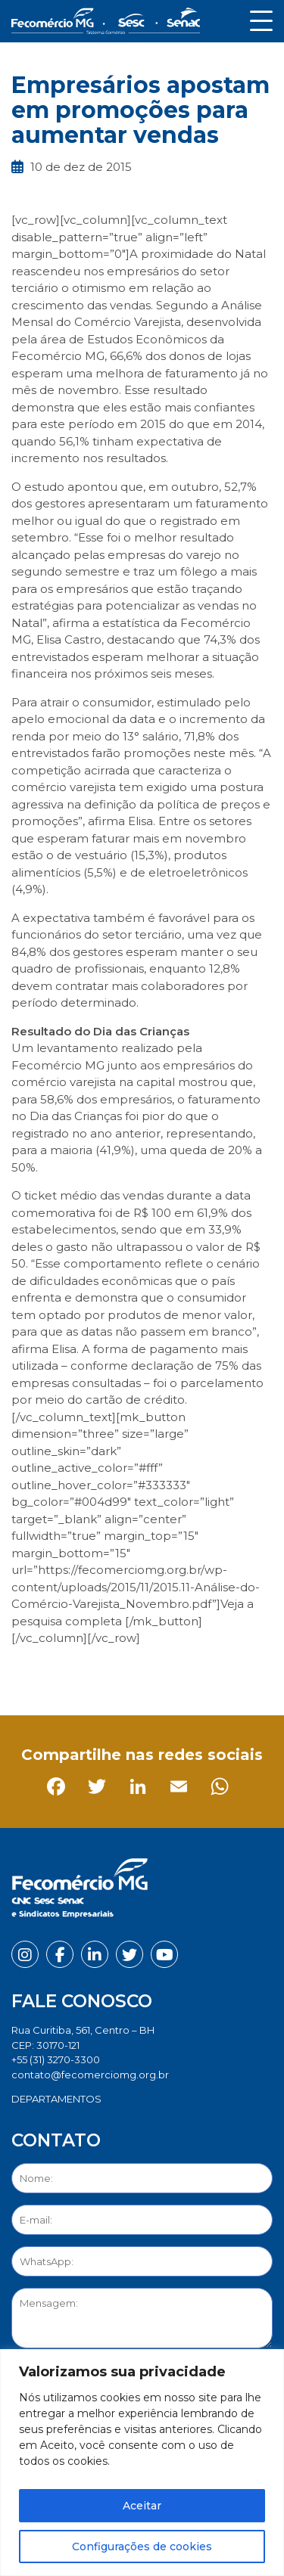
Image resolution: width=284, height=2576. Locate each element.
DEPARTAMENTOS (56, 2099)
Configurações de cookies (142, 2546)
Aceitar (142, 2505)
